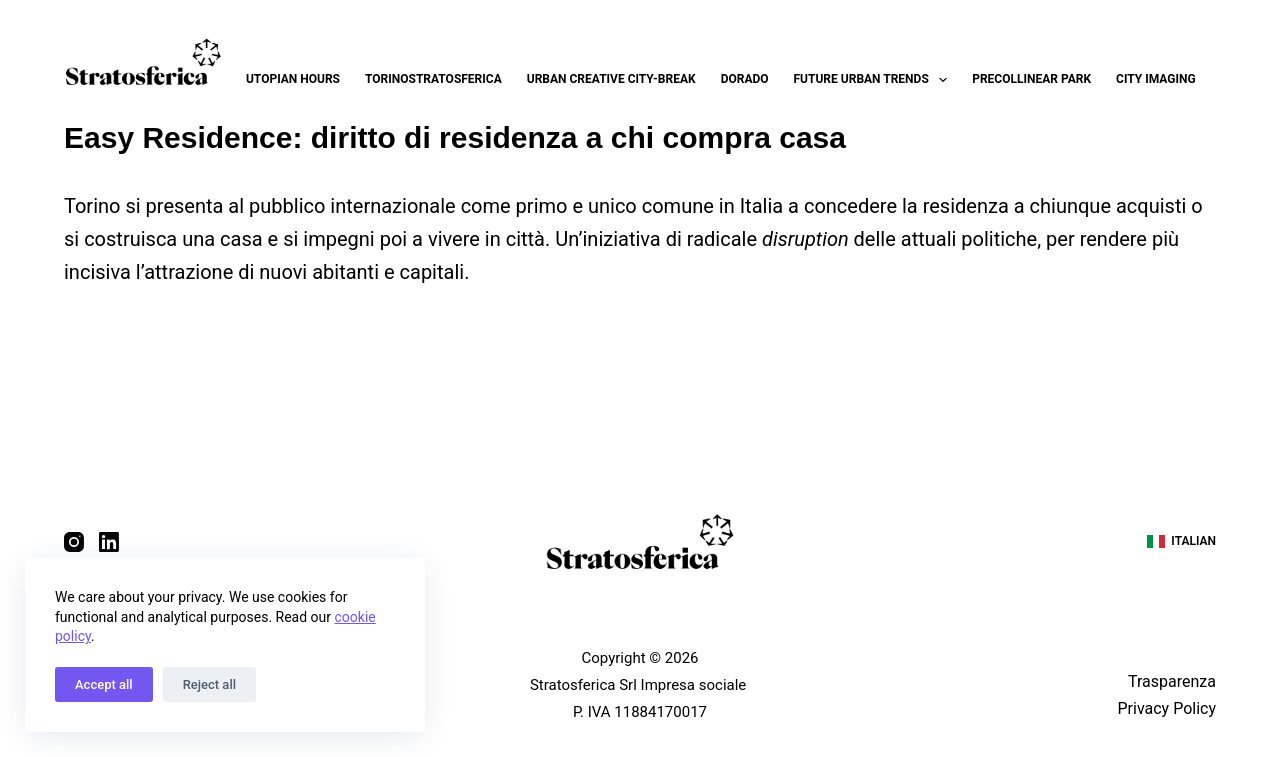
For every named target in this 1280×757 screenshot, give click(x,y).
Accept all (104, 684)
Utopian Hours (293, 79)
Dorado (745, 79)
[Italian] (1181, 542)
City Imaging (1156, 79)
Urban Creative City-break (611, 79)
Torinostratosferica (433, 79)
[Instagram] (74, 542)
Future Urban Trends (875, 80)
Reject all (209, 684)
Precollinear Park (1031, 79)
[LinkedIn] (109, 542)
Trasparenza (1172, 681)
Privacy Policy (1166, 708)
